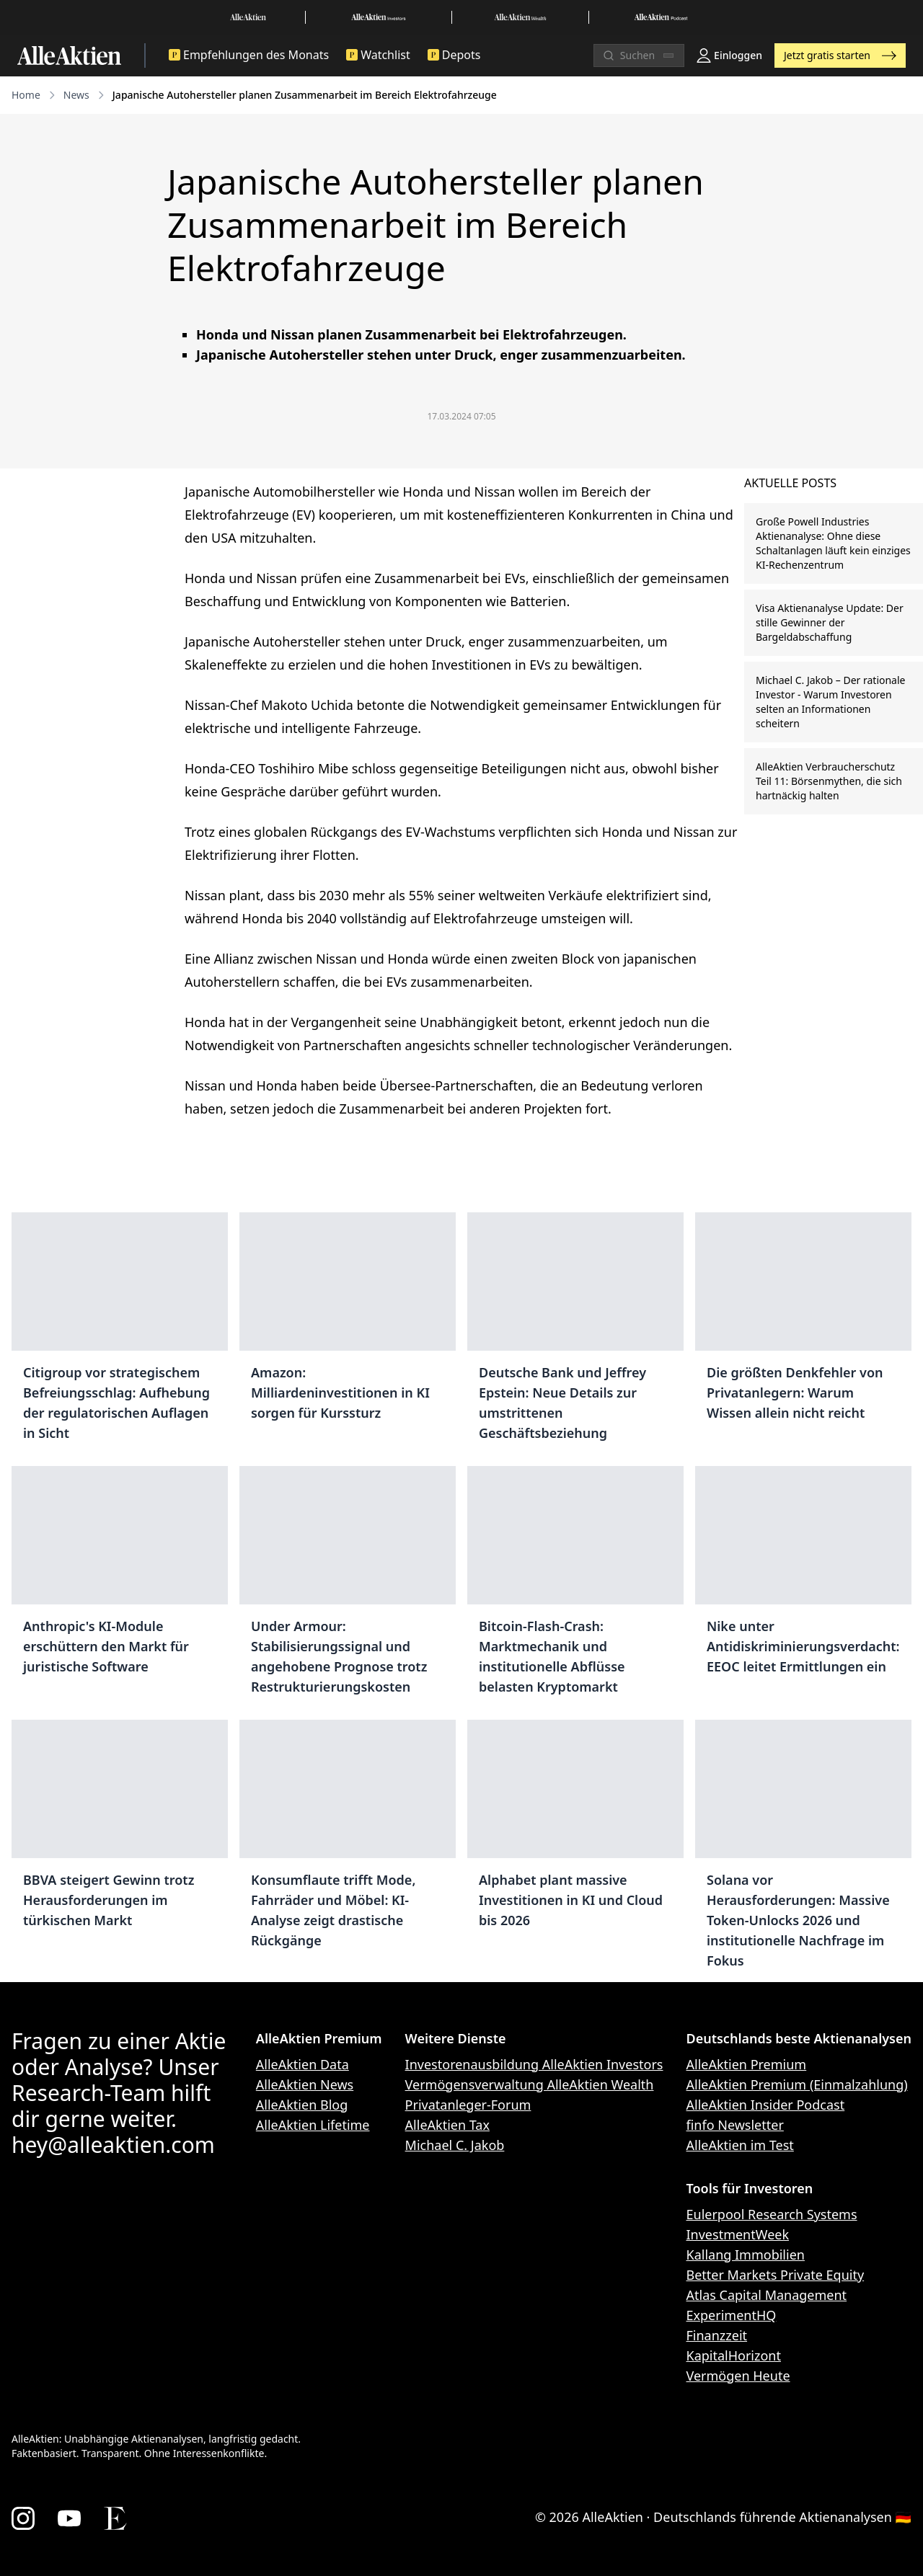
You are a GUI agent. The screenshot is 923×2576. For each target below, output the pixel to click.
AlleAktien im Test (740, 2145)
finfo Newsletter (735, 2124)
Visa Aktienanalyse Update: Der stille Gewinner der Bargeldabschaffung (830, 622)
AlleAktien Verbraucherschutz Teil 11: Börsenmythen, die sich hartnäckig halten (829, 781)
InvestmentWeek (738, 2234)
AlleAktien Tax (447, 2124)
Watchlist (378, 55)
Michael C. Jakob (455, 2145)
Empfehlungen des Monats (249, 55)
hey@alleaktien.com (113, 2144)
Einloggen (729, 55)
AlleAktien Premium (746, 2064)
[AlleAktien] (69, 55)
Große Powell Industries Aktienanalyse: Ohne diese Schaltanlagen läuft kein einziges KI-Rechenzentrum (833, 543)
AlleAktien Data (302, 2064)
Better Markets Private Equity (775, 2274)
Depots (454, 55)
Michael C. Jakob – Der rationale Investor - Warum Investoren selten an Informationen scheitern (830, 701)
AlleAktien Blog (302, 2104)
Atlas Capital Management (766, 2295)
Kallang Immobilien (745, 2254)
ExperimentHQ (731, 2315)
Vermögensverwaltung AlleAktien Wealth (529, 2084)
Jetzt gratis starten (840, 55)
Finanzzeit (717, 2335)
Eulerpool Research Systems (771, 2214)
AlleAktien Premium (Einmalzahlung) (797, 2084)
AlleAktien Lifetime (313, 2124)
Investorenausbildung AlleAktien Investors (534, 2064)
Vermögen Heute (738, 2375)
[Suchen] (638, 55)
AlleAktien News (304, 2084)
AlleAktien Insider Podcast (765, 2104)
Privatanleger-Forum (468, 2104)
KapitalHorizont (733, 2355)
